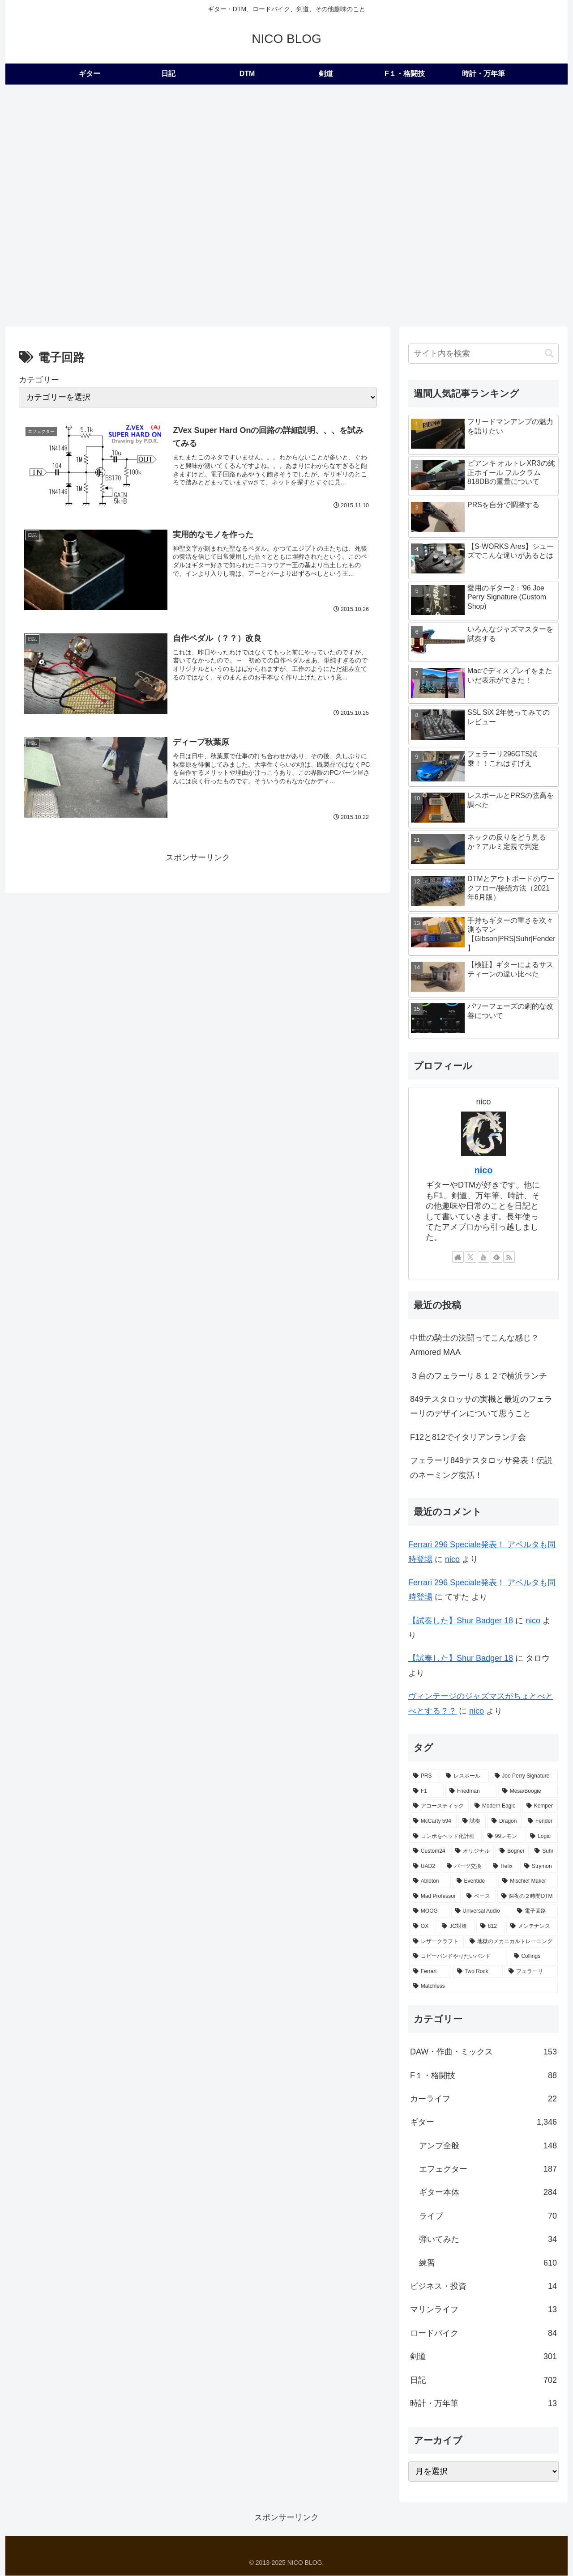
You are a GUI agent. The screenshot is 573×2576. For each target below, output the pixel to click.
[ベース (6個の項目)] (478, 1896)
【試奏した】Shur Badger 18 (460, 1620)
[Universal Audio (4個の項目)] (481, 1911)
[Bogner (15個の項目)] (512, 1851)
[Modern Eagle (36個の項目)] (495, 1806)
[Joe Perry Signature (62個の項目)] (524, 1776)
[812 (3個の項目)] (490, 1926)
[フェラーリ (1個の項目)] (531, 1971)
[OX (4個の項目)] (422, 1926)
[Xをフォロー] (470, 1257)
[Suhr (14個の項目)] (544, 1851)
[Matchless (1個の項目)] (483, 1987)
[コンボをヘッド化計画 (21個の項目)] (445, 1836)
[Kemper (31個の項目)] (540, 1806)
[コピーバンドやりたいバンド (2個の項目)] (458, 1957)
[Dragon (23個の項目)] (504, 1821)
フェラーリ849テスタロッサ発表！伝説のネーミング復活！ (481, 1468)
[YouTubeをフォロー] (483, 1257)
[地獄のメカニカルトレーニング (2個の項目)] (512, 1941)
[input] (483, 354)
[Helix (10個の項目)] (503, 1866)
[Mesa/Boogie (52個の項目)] (528, 1791)
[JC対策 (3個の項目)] (456, 1926)
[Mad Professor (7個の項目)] (435, 1896)
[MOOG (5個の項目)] (429, 1911)
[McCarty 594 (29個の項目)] (433, 1821)
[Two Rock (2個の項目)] (478, 1971)
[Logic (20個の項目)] (542, 1836)
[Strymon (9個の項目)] (539, 1866)
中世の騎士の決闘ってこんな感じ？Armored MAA (474, 1345)
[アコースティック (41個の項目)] (439, 1806)
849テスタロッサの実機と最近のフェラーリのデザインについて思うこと (481, 1406)
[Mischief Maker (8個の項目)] (528, 1882)
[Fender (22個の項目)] (541, 1821)
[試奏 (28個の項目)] (472, 1821)
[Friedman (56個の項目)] (470, 1791)
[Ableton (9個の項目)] (430, 1882)
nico (484, 1170)
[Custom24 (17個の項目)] (429, 1851)
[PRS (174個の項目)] (424, 1776)
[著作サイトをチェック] (458, 1257)
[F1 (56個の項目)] (426, 1791)
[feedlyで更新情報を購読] (496, 1257)
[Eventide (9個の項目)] (475, 1882)
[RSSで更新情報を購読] (509, 1257)
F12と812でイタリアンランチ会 (468, 1437)
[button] (549, 353)
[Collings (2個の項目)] (534, 1957)
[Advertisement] (286, 151)
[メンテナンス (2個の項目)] (532, 1926)
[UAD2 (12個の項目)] (425, 1866)
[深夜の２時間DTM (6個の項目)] (527, 1896)
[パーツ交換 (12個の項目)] (465, 1866)
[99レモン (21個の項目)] (503, 1836)
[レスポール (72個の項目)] (465, 1776)
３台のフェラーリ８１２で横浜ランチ (478, 1375)
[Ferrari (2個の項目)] (430, 1971)
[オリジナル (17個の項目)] (472, 1851)
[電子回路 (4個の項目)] (535, 1911)
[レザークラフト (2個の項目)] (436, 1941)
